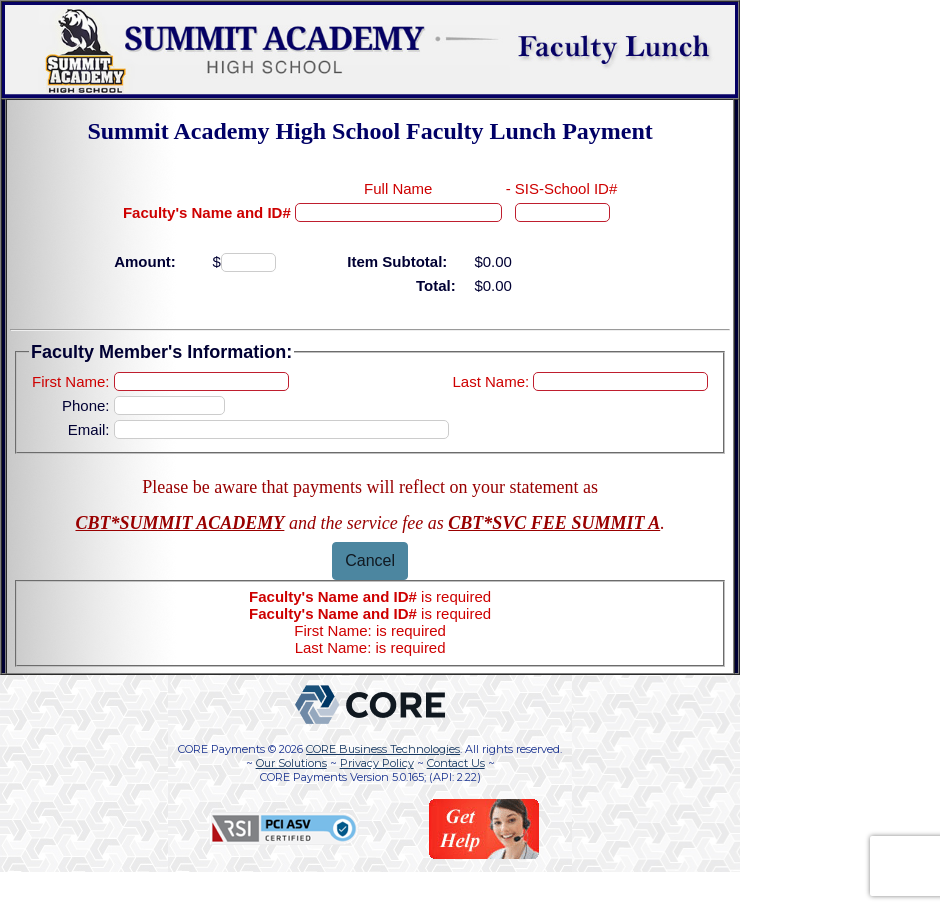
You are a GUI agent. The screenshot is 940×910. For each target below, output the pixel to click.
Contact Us (456, 763)
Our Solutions (291, 763)
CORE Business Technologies (383, 749)
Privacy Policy (377, 763)
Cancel (370, 560)
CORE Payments (221, 749)
